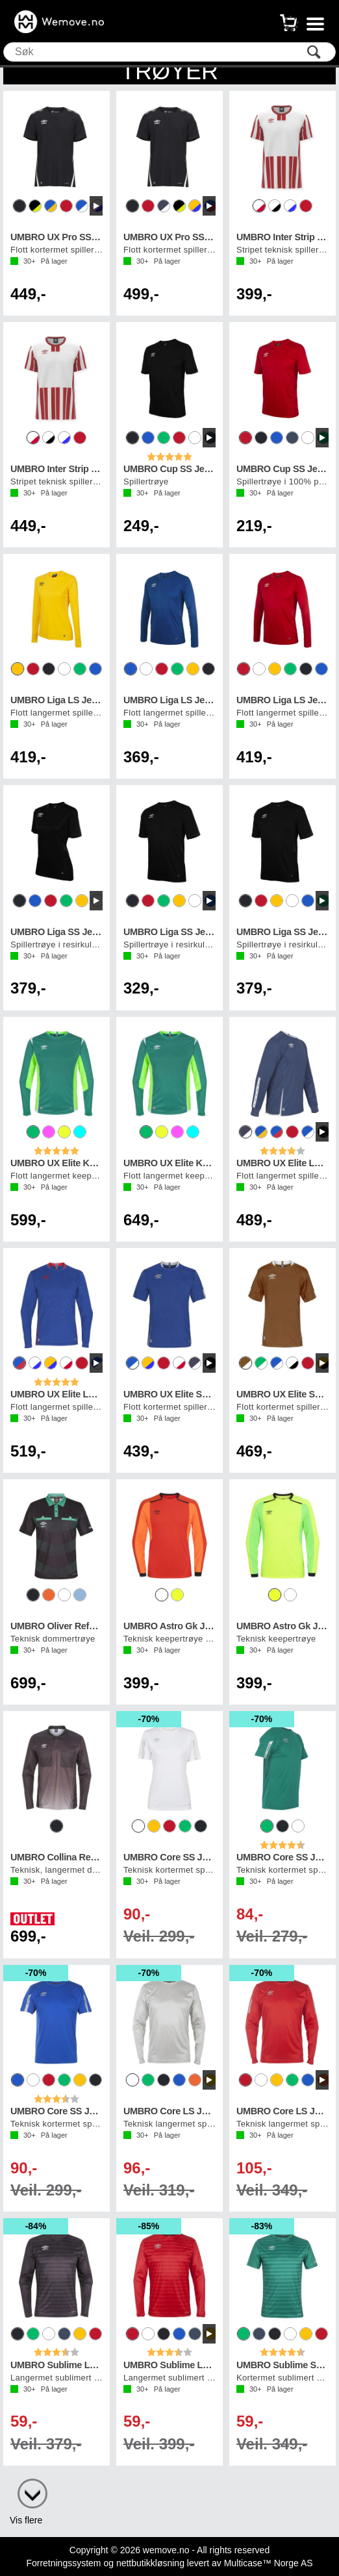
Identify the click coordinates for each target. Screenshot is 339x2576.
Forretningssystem (63, 2563)
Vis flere (26, 2520)
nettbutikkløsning (150, 2563)
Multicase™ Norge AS (268, 2563)
